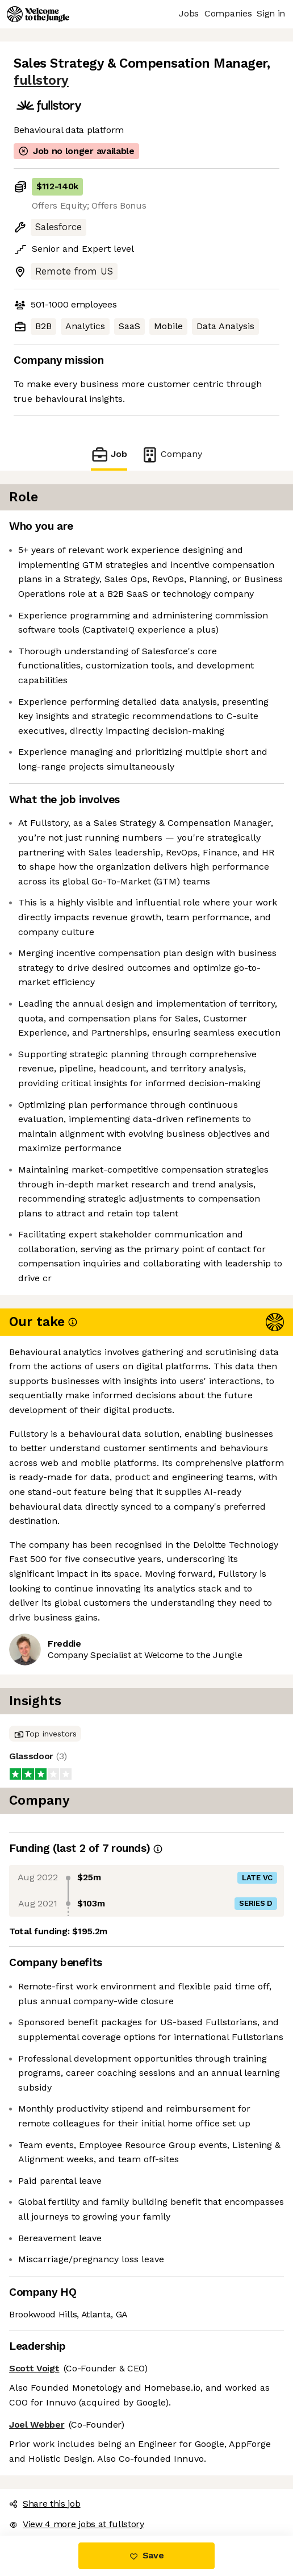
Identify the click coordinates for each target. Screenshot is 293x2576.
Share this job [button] (45, 2503)
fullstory (41, 80)
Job (109, 454)
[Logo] (38, 14)
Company (171, 454)
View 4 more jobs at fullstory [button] (76, 2524)
